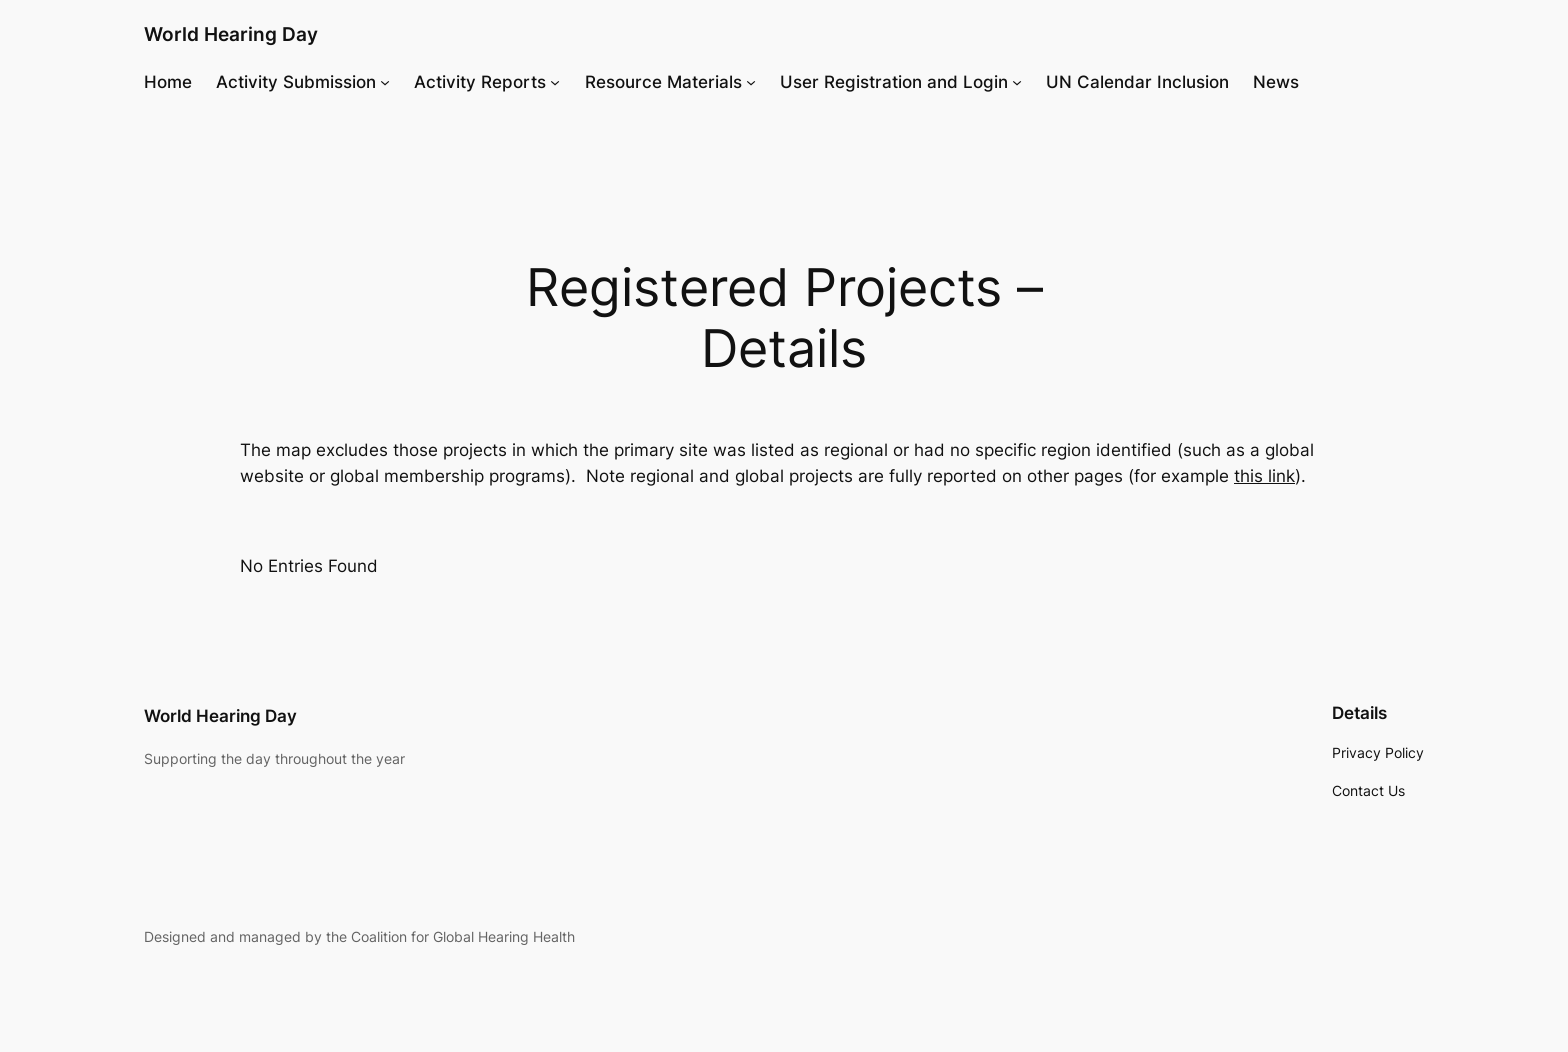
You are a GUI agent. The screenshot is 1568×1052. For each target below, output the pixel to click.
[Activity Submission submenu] (385, 82)
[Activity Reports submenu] (555, 82)
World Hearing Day (231, 34)
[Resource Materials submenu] (751, 82)
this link (1264, 476)
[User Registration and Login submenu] (1017, 82)
